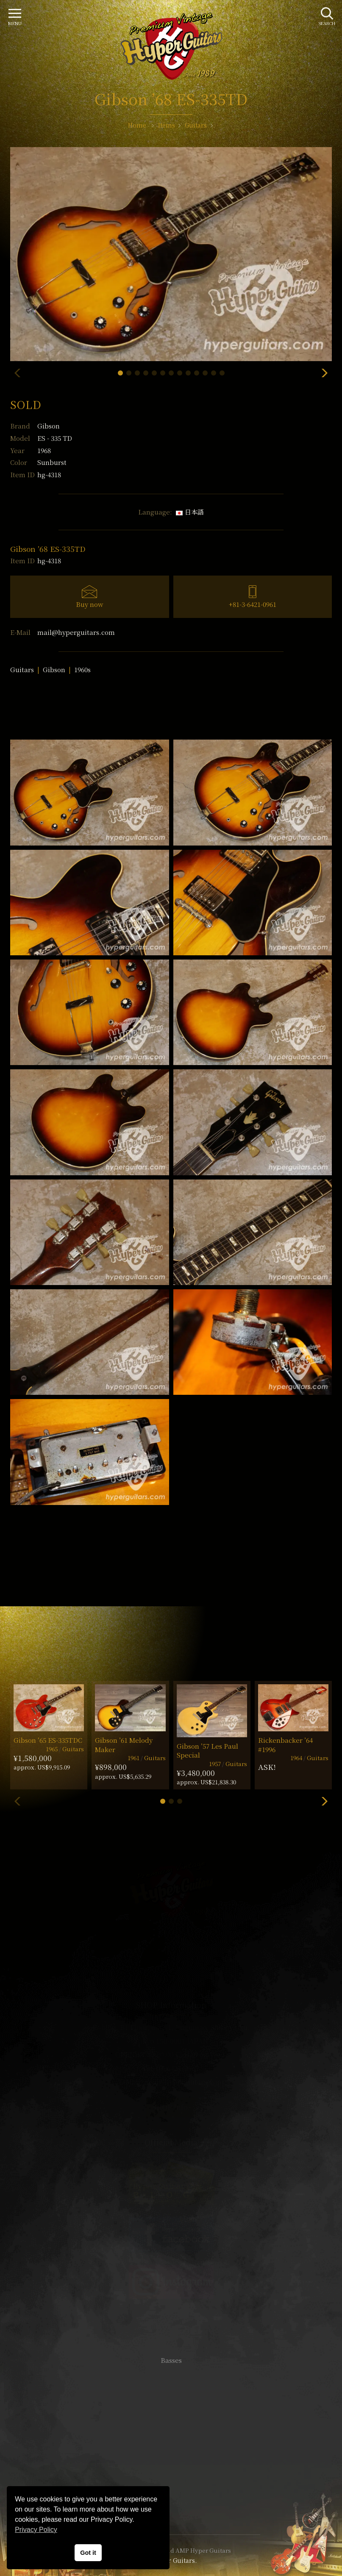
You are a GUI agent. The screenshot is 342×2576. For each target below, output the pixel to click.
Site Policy (171, 2502)
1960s (82, 669)
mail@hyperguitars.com (76, 632)
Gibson (48, 425)
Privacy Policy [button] (36, 2529)
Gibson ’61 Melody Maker (124, 1744)
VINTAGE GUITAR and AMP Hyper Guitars (171, 2550)
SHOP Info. (171, 2107)
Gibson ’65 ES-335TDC (48, 1740)
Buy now (89, 604)
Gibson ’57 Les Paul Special (207, 1750)
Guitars (22, 669)
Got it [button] (88, 2552)
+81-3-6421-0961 (252, 604)
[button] (120, 373)
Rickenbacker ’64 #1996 (285, 1744)
